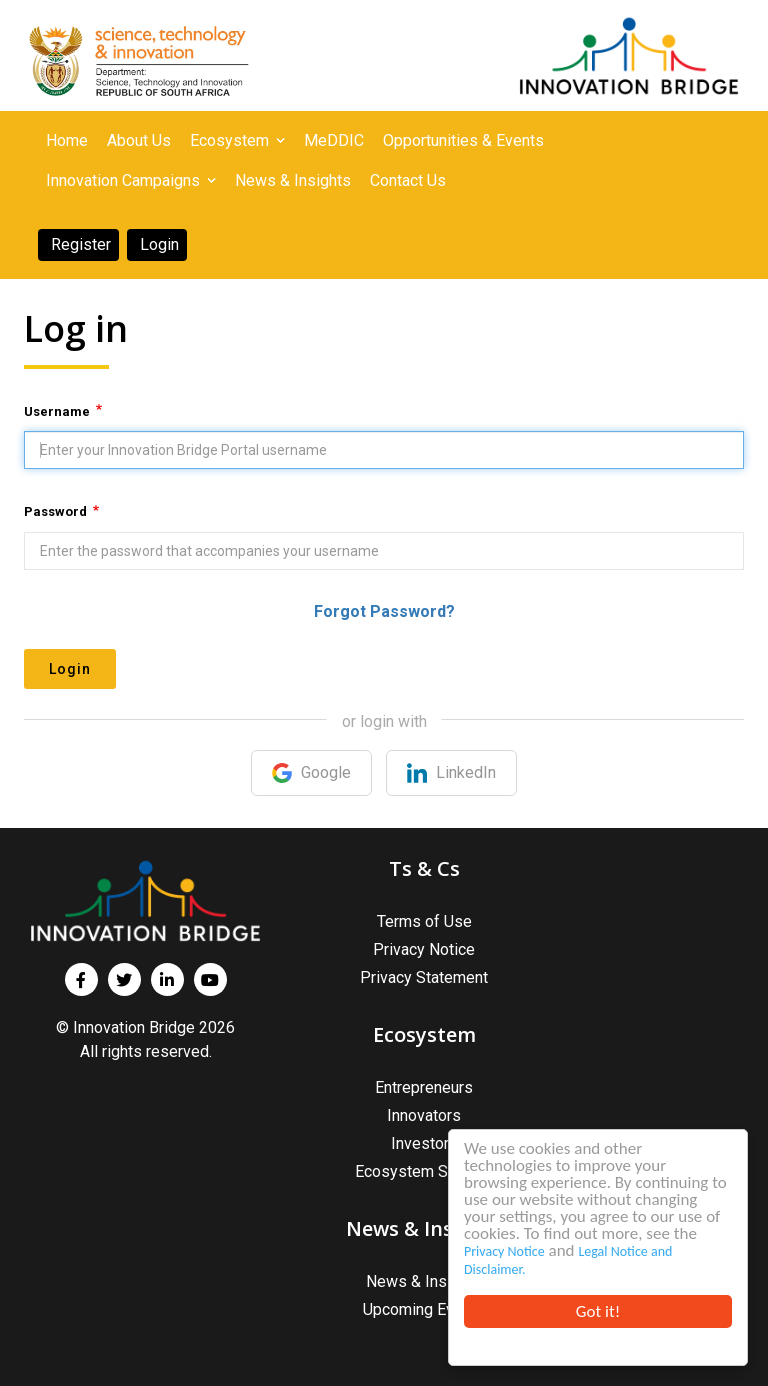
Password (55, 511)
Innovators (424, 1115)
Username (57, 411)
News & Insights (424, 1281)
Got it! (598, 1311)
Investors (424, 1143)
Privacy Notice (504, 1251)
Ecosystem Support (424, 1171)
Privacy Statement (424, 977)
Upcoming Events (424, 1309)
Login (70, 669)
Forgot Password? (384, 611)
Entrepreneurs (424, 1087)
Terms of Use (424, 921)
